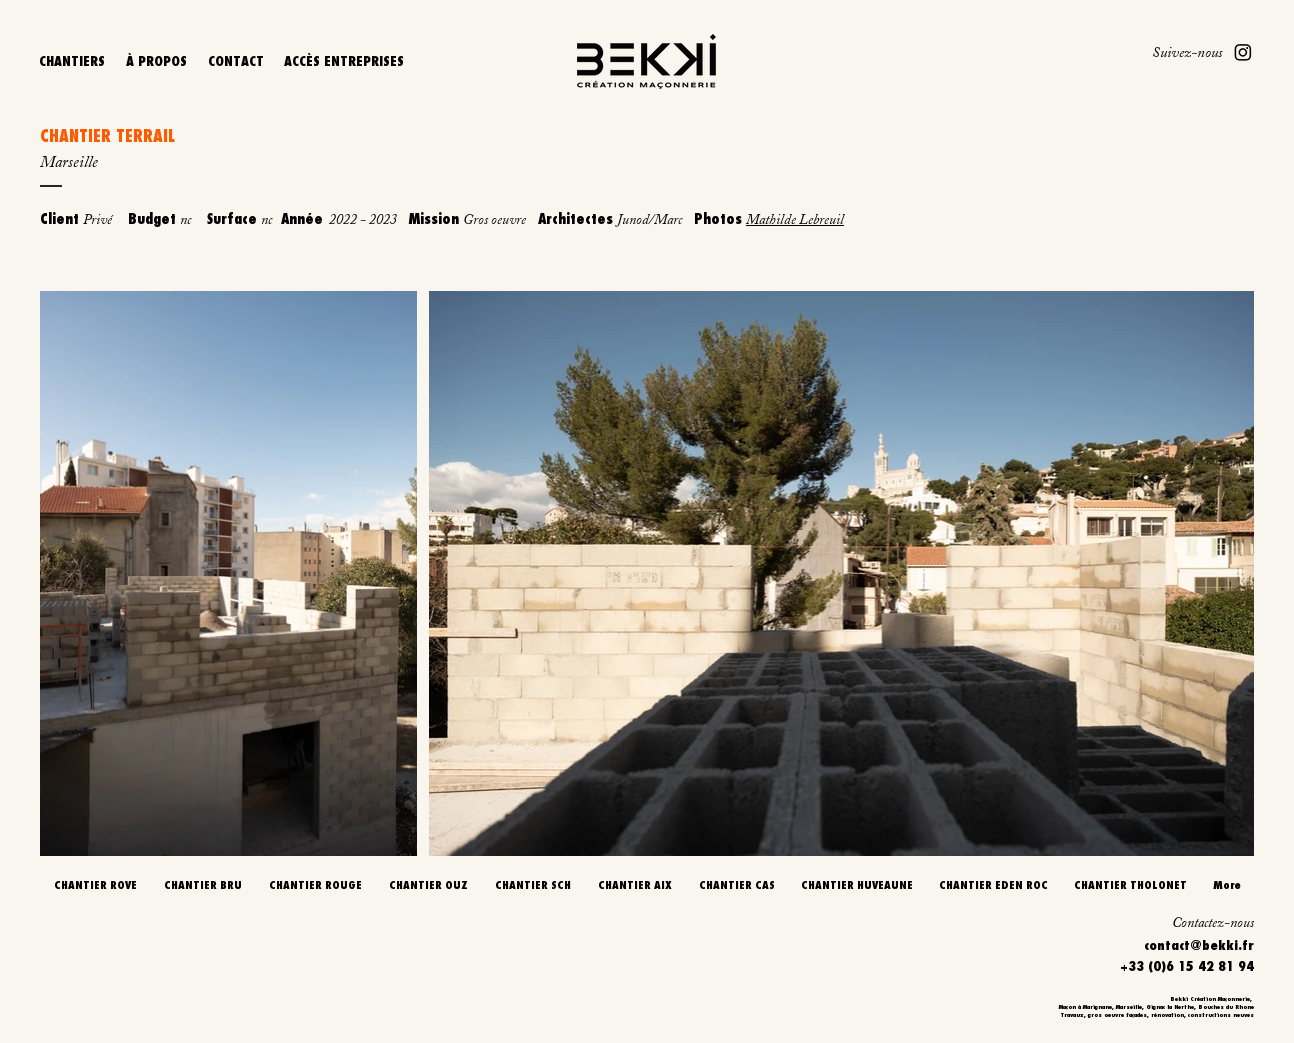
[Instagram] (1243, 52)
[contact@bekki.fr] (1160, 944)
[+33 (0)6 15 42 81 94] (1160, 965)
